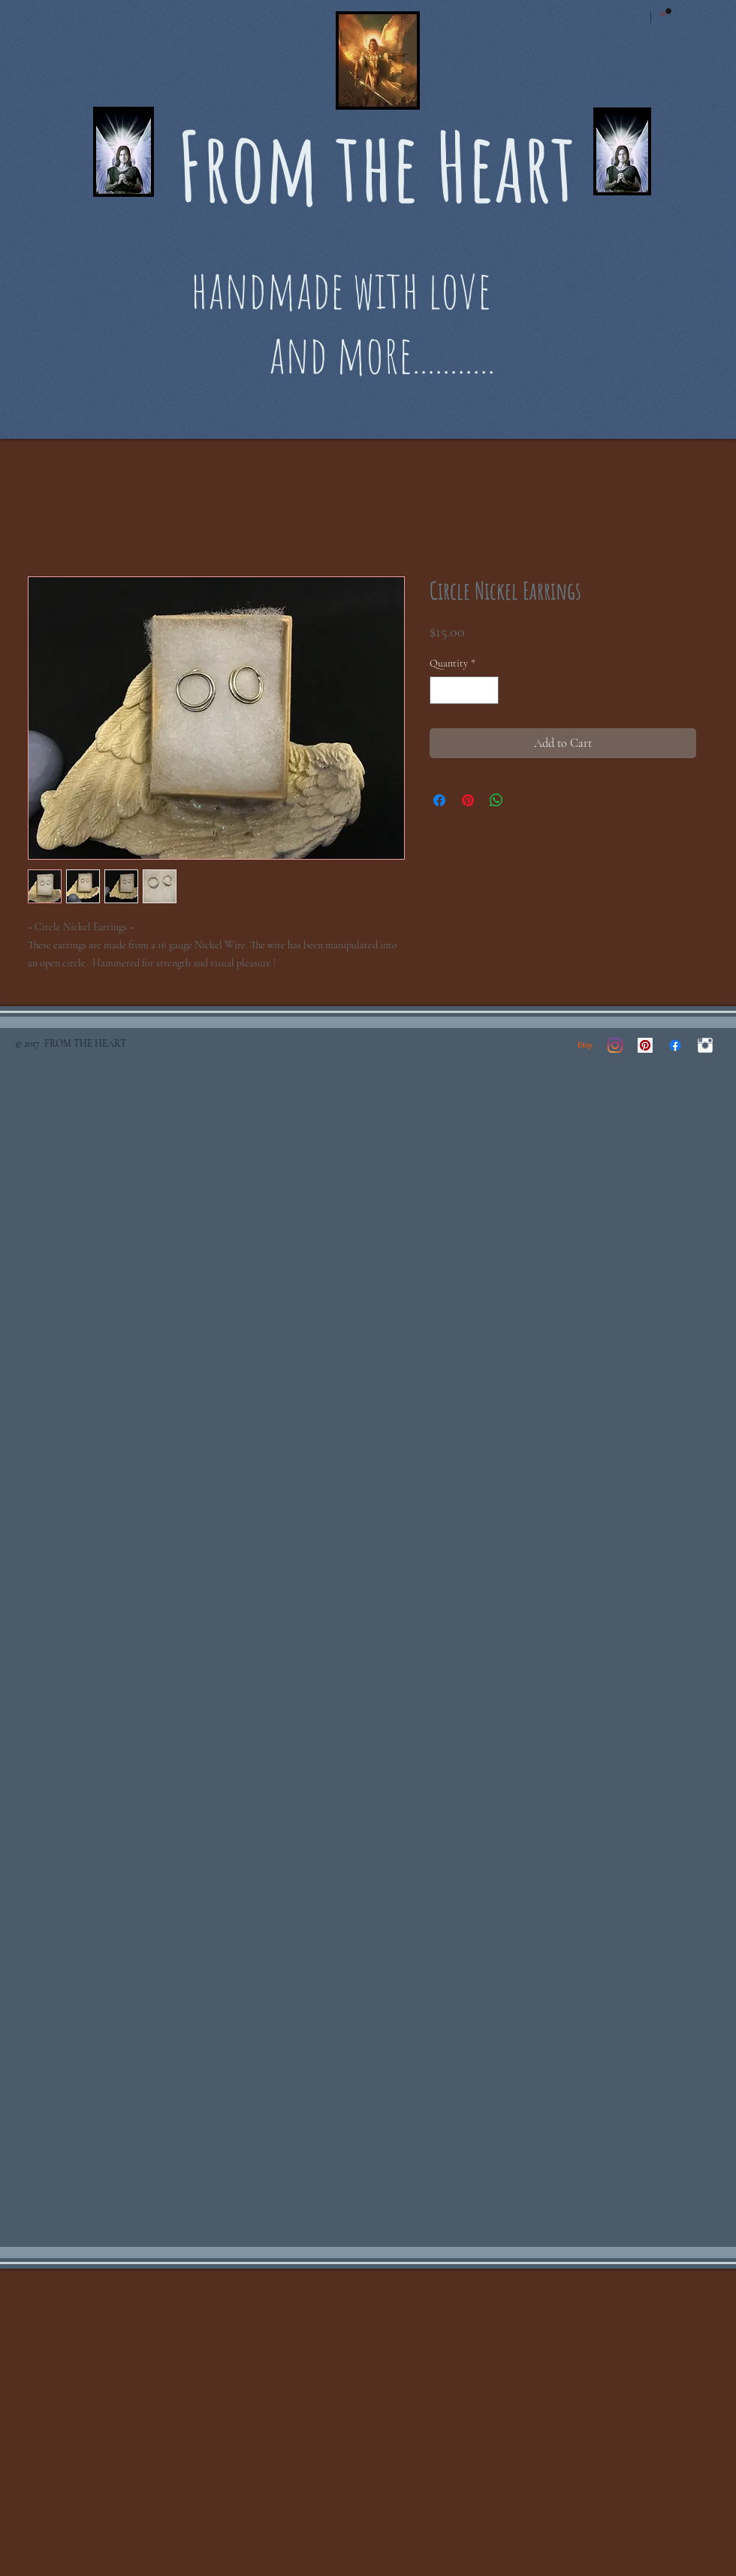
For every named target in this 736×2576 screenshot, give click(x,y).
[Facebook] (675, 1045)
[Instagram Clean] (705, 1045)
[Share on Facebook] (439, 800)
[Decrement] (441, 690)
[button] (665, 12)
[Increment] (487, 690)
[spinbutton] (464, 690)
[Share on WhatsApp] (496, 800)
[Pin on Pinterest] (468, 800)
